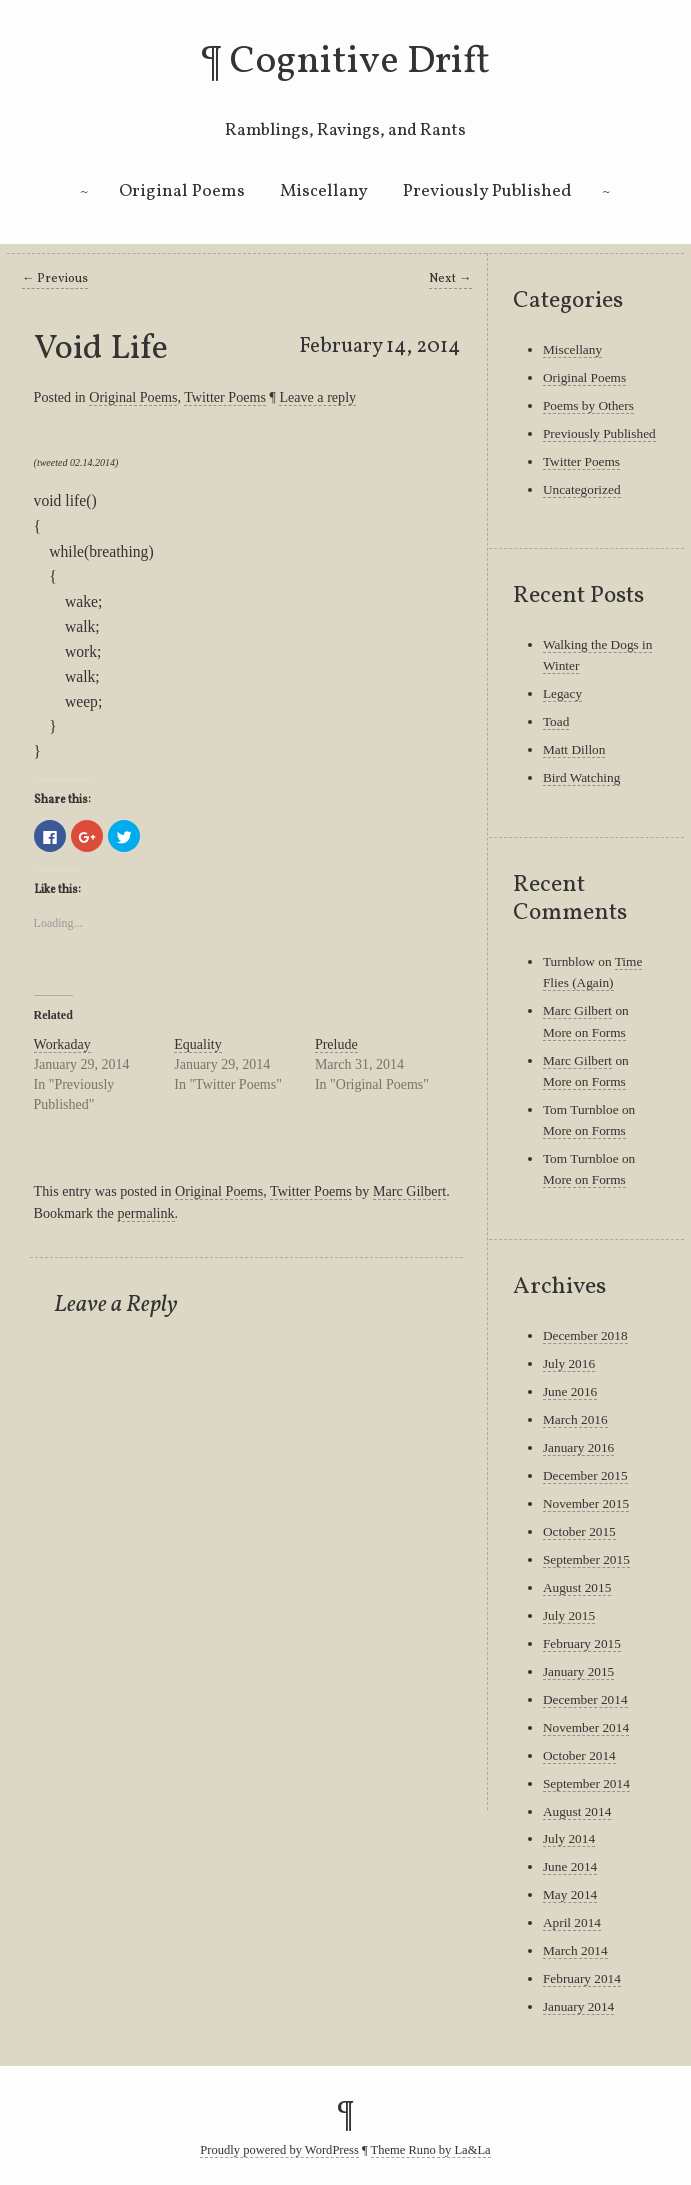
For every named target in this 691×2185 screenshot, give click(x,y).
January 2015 (578, 1671)
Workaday (62, 1044)
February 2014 (582, 1978)
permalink (145, 1213)
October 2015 (579, 1531)
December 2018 (585, 1335)
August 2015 (577, 1587)
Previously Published (487, 191)
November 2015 (586, 1503)
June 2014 (570, 1866)
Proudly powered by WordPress (279, 2150)
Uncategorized (582, 489)
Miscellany (324, 191)
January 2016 (578, 1447)
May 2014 (570, 1894)
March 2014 (575, 1950)
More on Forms (584, 1032)
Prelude (336, 1044)
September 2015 (586, 1559)
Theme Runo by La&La (431, 2150)
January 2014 (578, 2006)
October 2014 (579, 1755)
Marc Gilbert (409, 1191)
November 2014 (586, 1727)
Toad (556, 721)
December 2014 (585, 1699)
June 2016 (570, 1391)
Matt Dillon (574, 749)
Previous (55, 279)
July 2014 (569, 1838)
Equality (197, 1044)
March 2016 (575, 1419)
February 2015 (582, 1643)
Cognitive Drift (360, 62)
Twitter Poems (225, 397)
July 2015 (569, 1615)
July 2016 (569, 1363)
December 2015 (585, 1475)
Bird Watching (581, 777)
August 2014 (577, 1811)
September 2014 (586, 1783)
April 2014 (572, 1922)
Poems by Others (588, 405)
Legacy (562, 693)
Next (450, 279)
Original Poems (182, 191)
